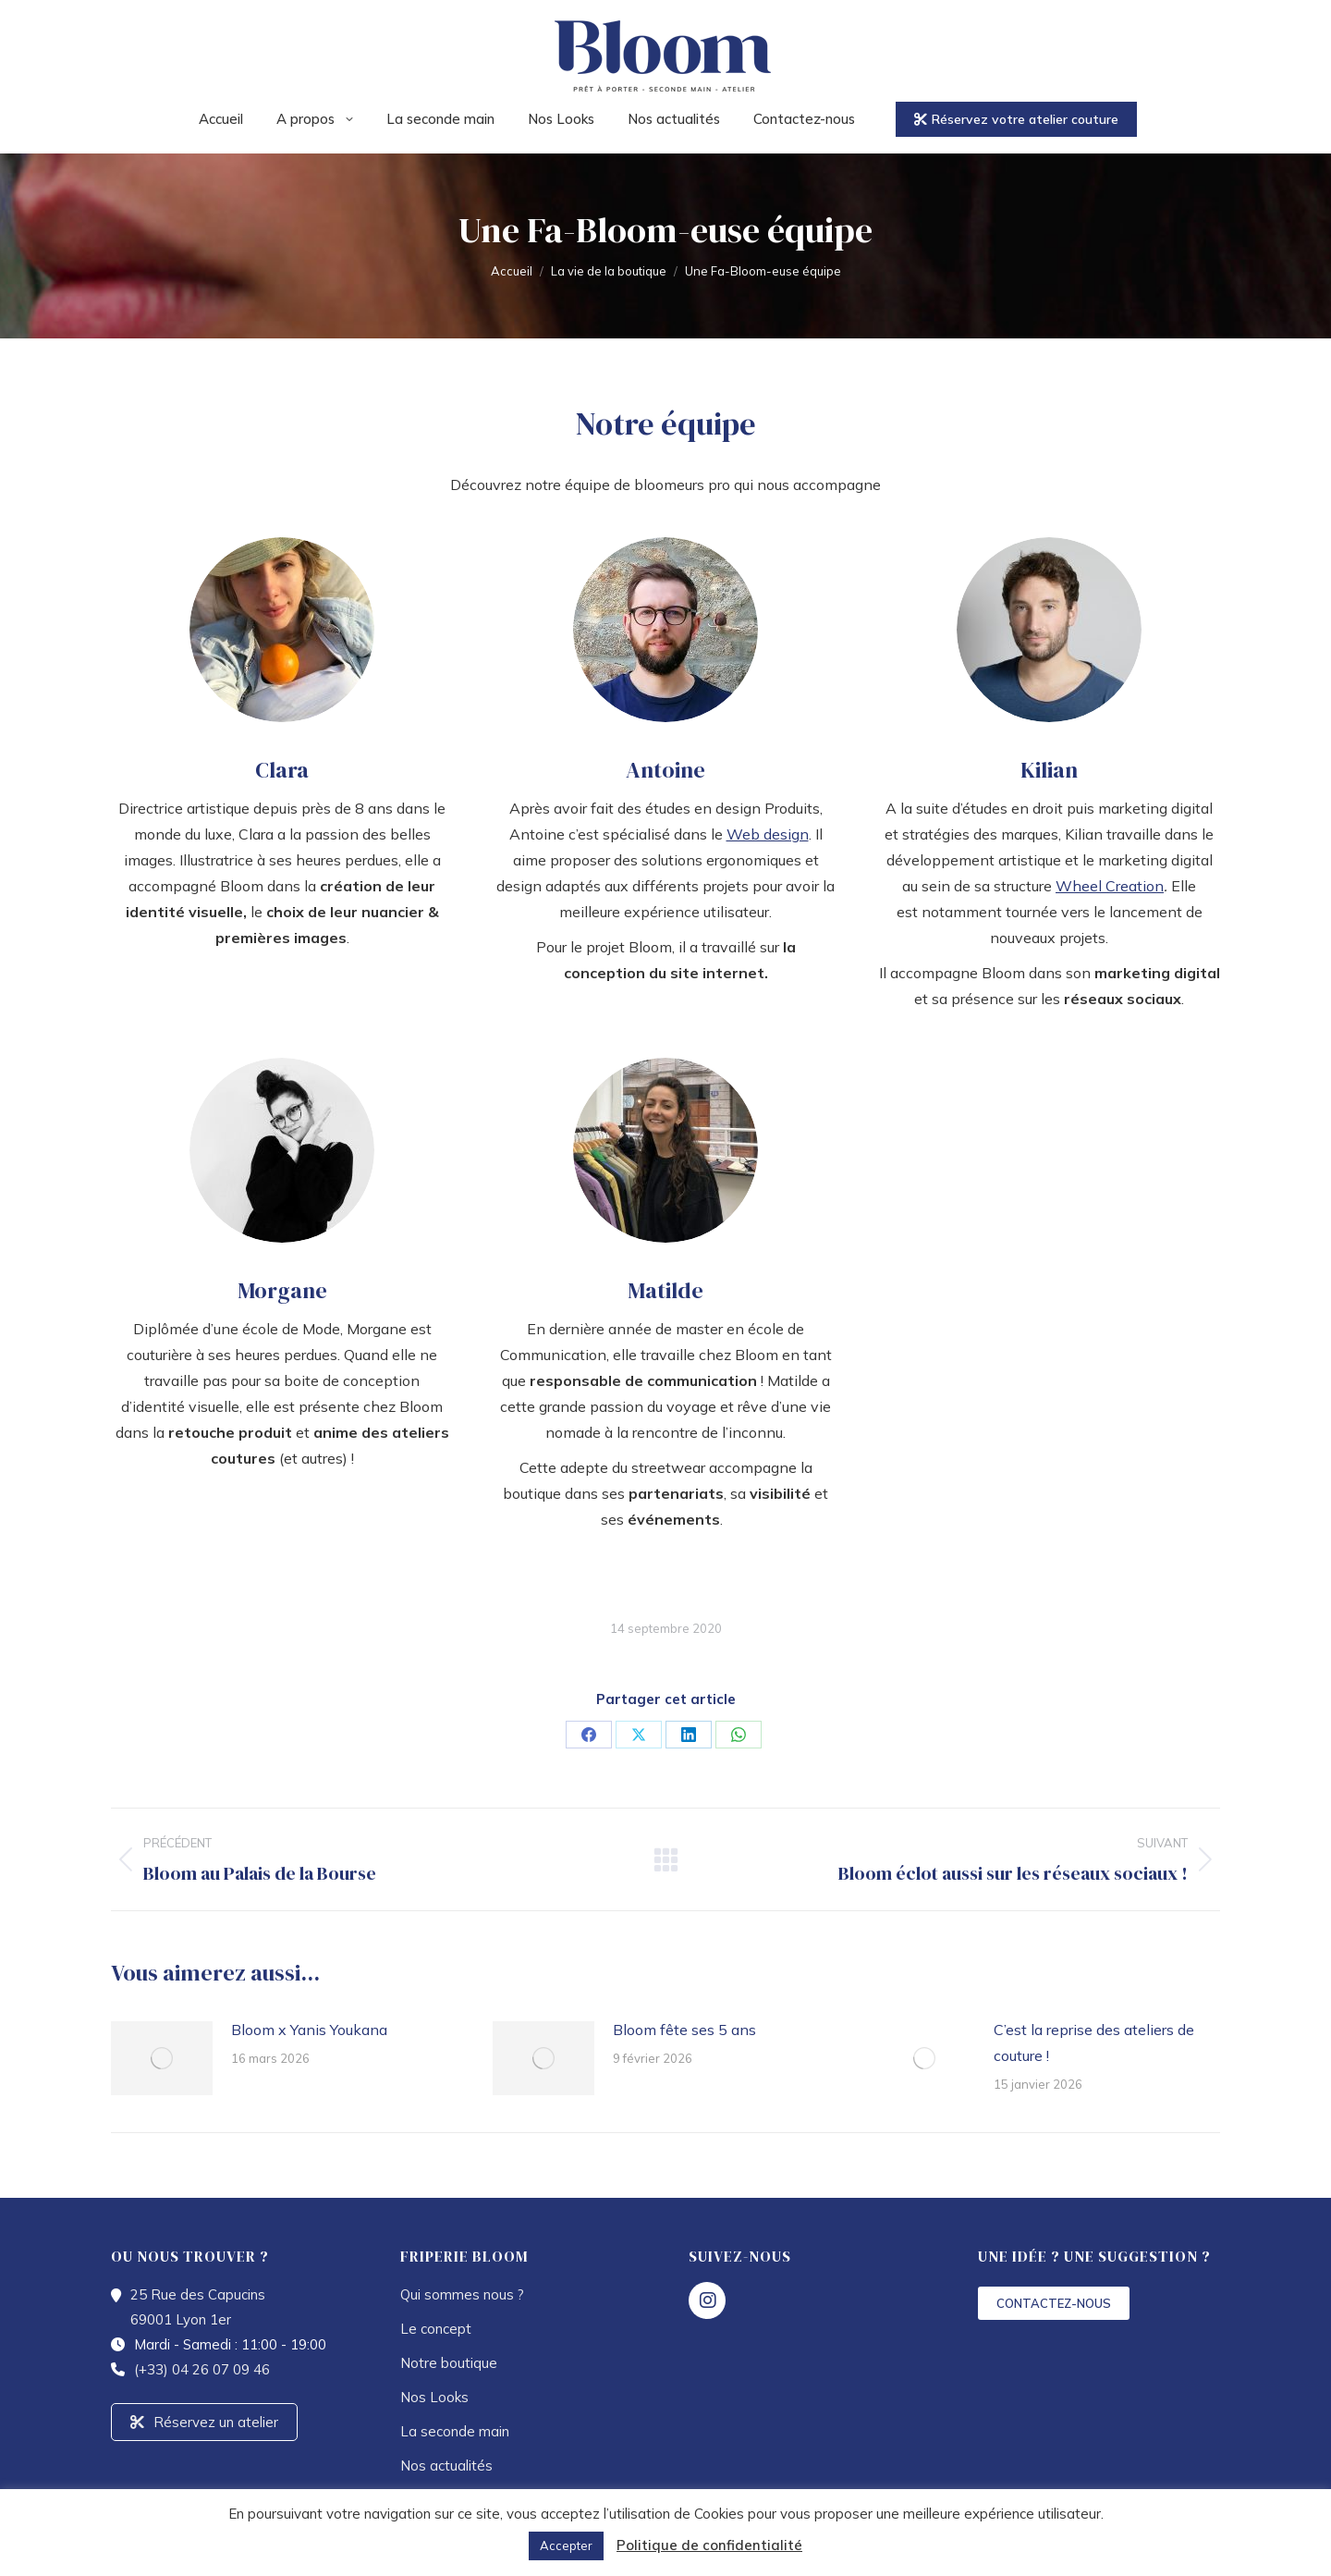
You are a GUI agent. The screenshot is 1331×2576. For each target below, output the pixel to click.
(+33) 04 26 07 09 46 (202, 2369)
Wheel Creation (1110, 886)
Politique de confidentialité (709, 2545)
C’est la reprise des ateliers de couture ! (1094, 2042)
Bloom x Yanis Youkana (309, 2029)
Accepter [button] (566, 2545)
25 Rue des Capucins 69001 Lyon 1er (569, 17)
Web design (768, 834)
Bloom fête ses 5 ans (684, 2029)
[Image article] (162, 2058)
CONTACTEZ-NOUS (1053, 2303)
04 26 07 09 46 (379, 17)
